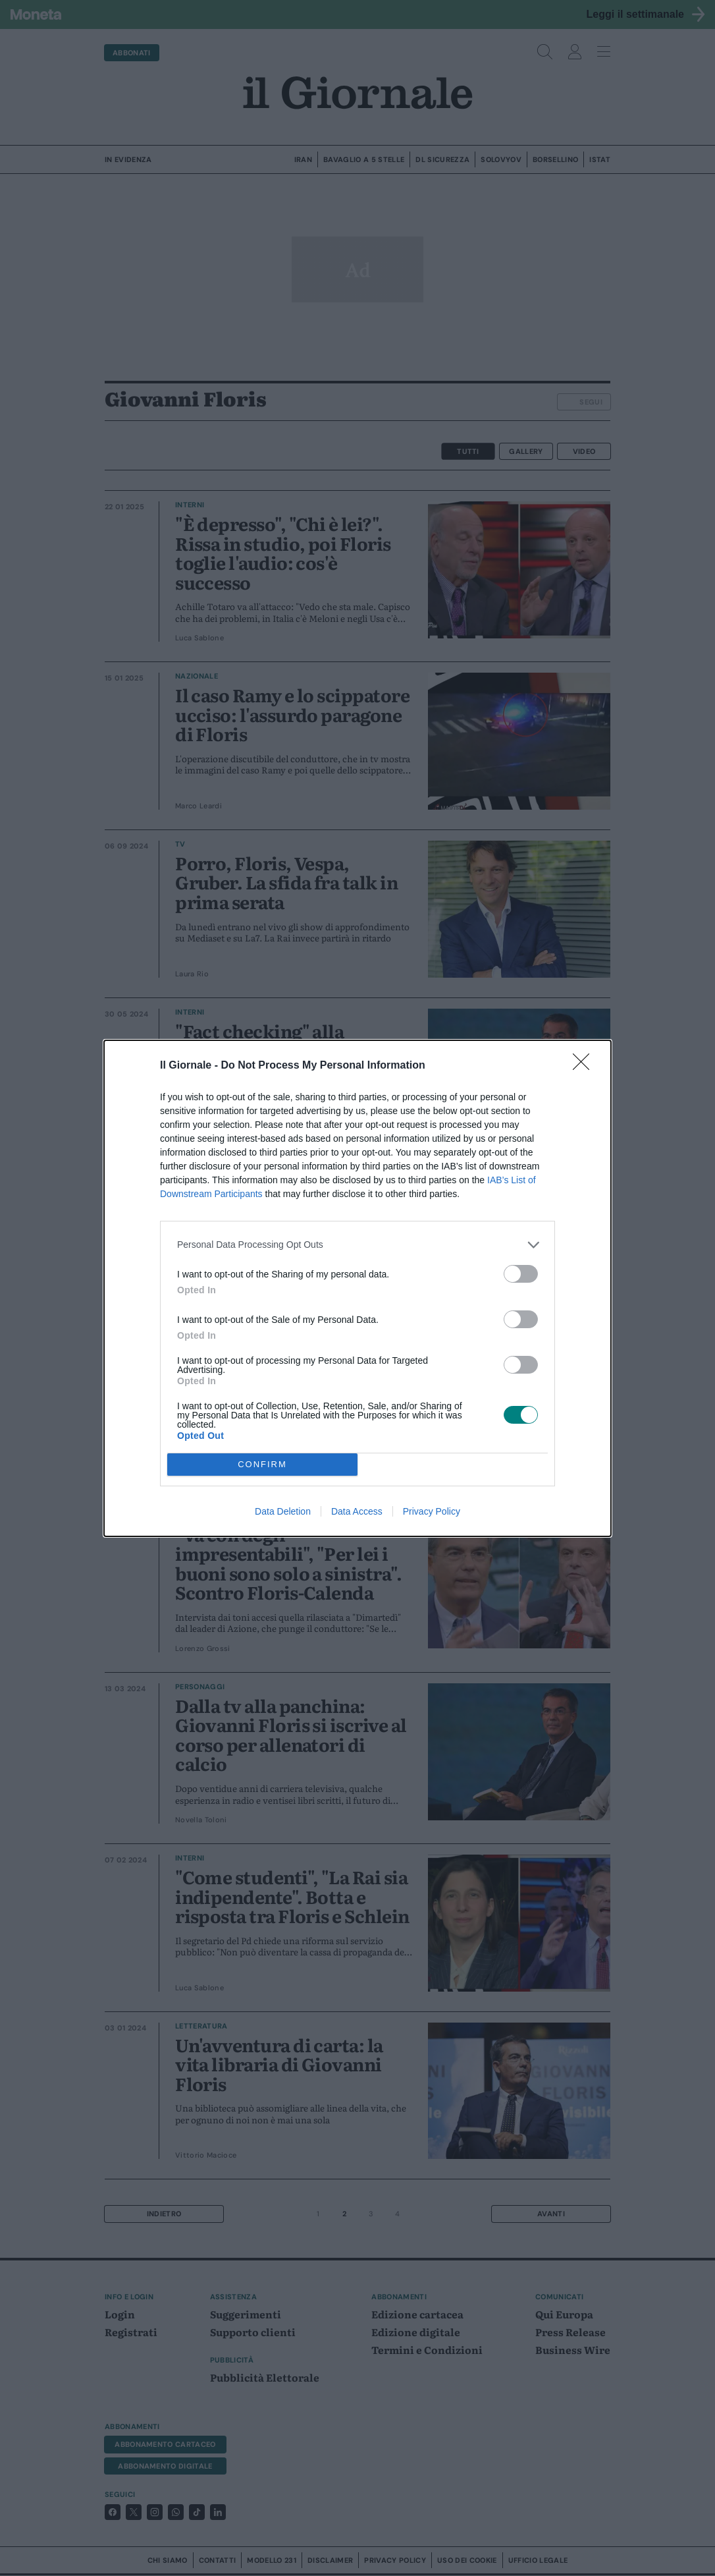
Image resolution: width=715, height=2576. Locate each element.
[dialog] (357, 1288)
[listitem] (357, 1245)
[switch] (521, 1274)
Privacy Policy (431, 1511)
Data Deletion (283, 1511)
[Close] (585, 1065)
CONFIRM (262, 1464)
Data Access (357, 1511)
